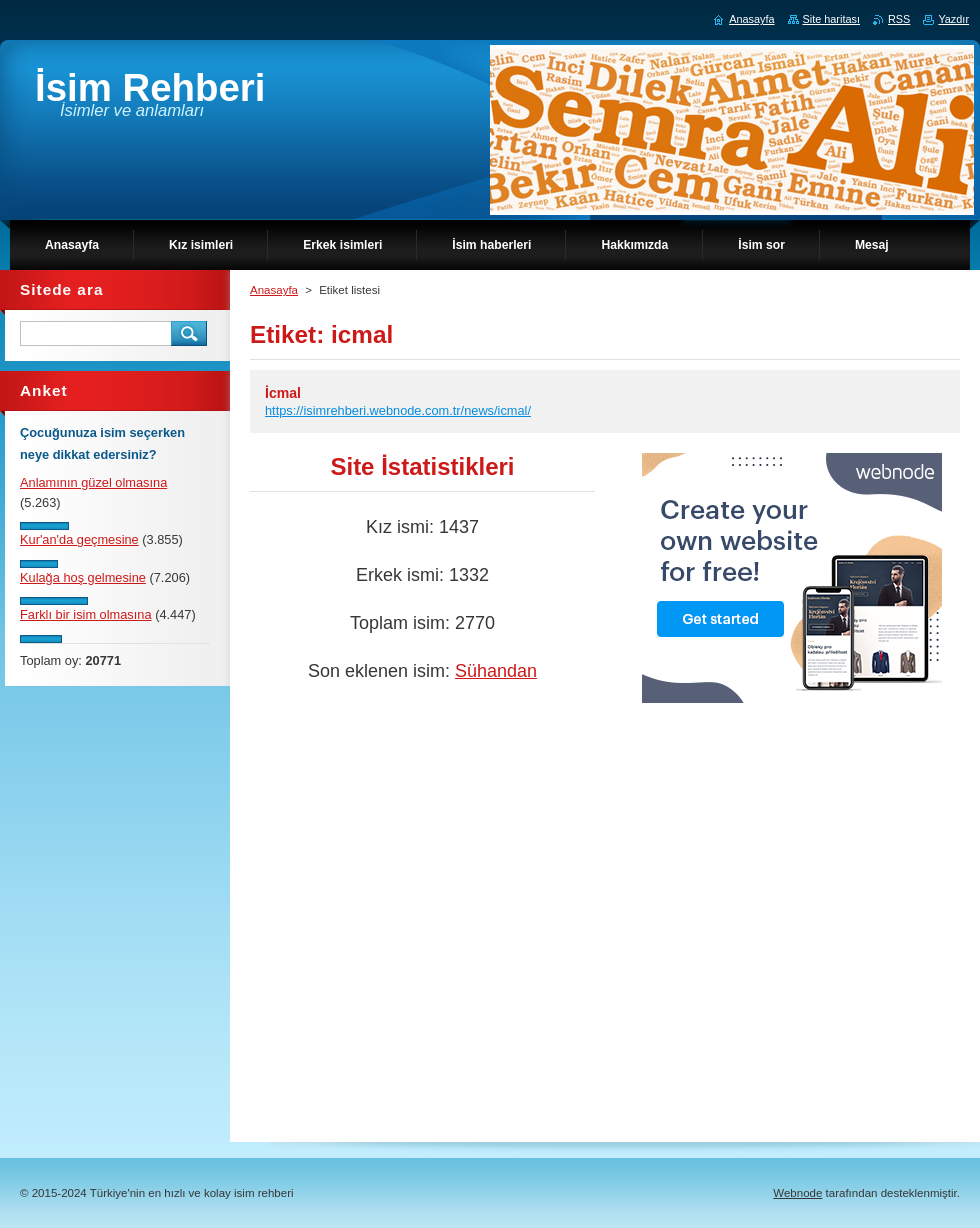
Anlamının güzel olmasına (93, 482)
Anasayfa (274, 290)
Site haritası (831, 19)
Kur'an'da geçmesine (79, 539)
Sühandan (496, 671)
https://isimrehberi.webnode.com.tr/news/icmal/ (398, 410)
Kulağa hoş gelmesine (83, 577)
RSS (899, 19)
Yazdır (953, 19)
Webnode (797, 1193)
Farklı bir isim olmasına (86, 614)
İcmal (283, 393)
